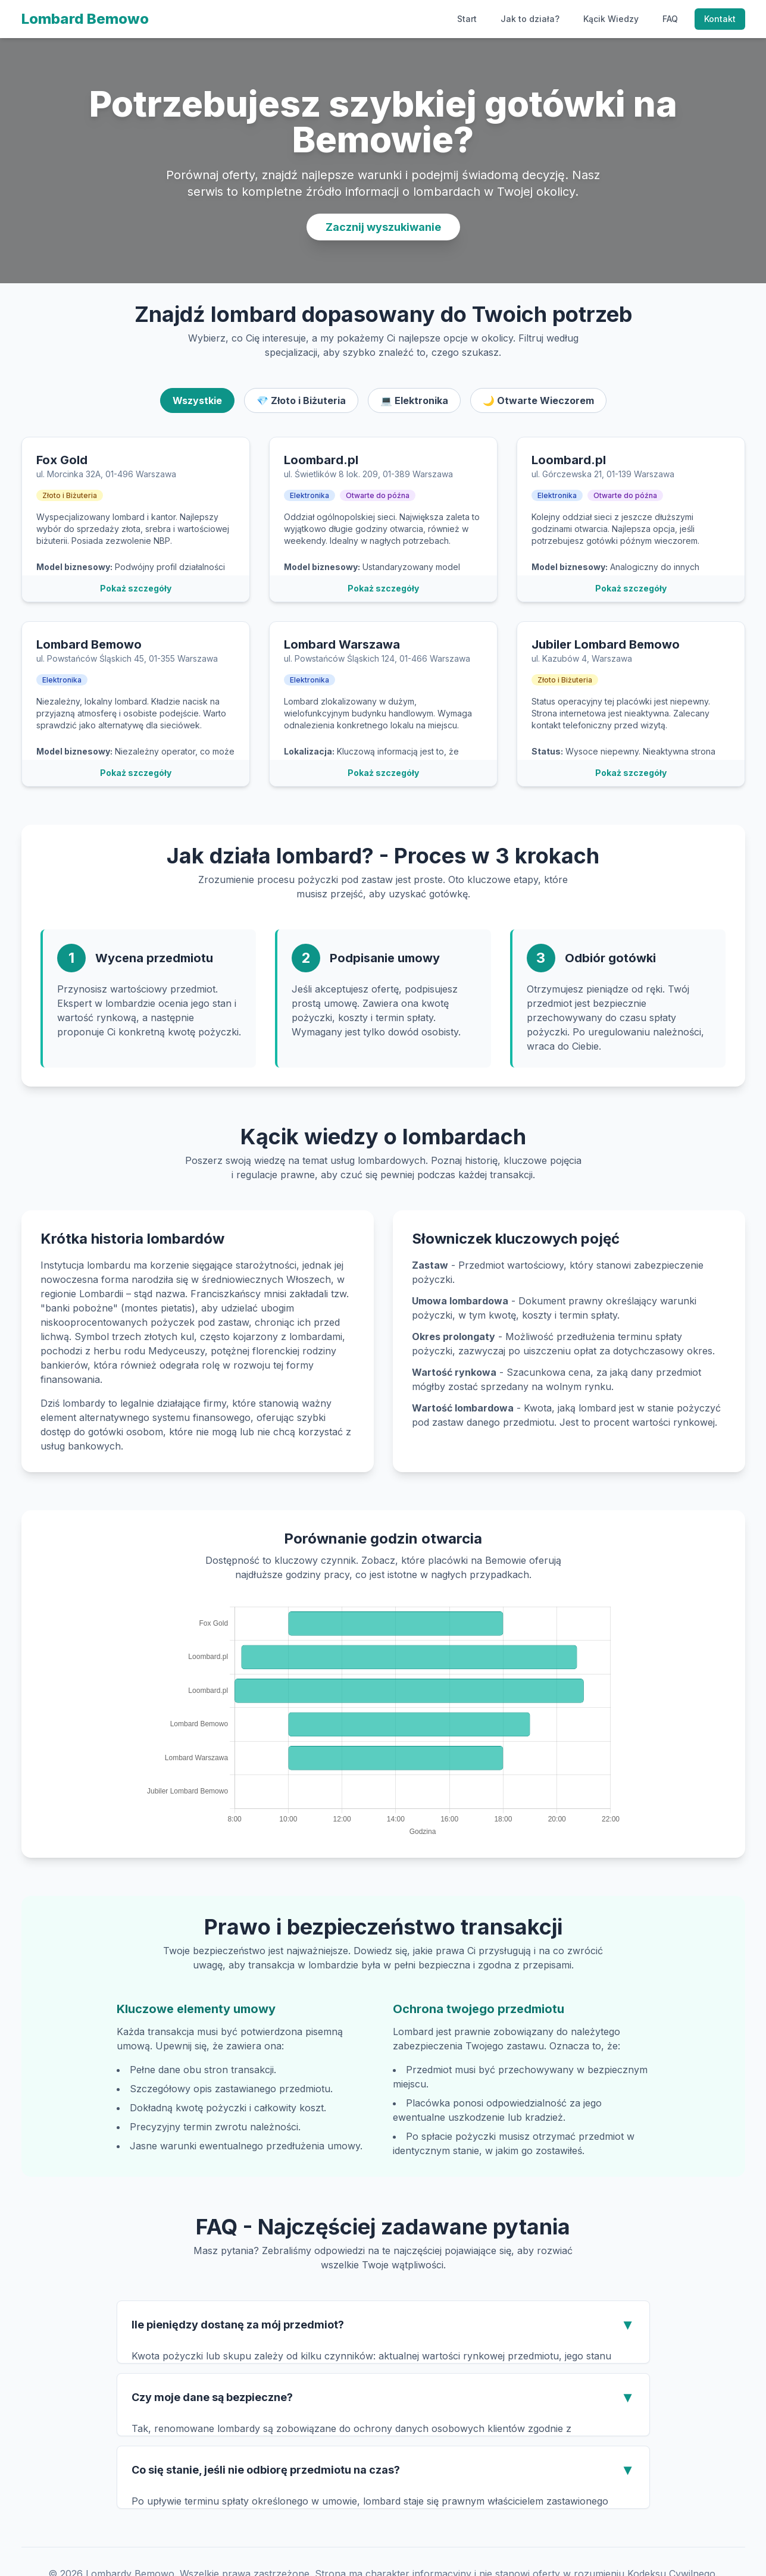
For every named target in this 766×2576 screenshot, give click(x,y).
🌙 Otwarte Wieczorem (538, 400)
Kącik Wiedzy (611, 19)
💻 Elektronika (414, 400)
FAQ (670, 19)
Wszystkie (197, 400)
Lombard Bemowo (85, 18)
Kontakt (720, 19)
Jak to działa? (530, 19)
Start (467, 19)
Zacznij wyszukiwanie (383, 227)
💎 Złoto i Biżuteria (301, 400)
